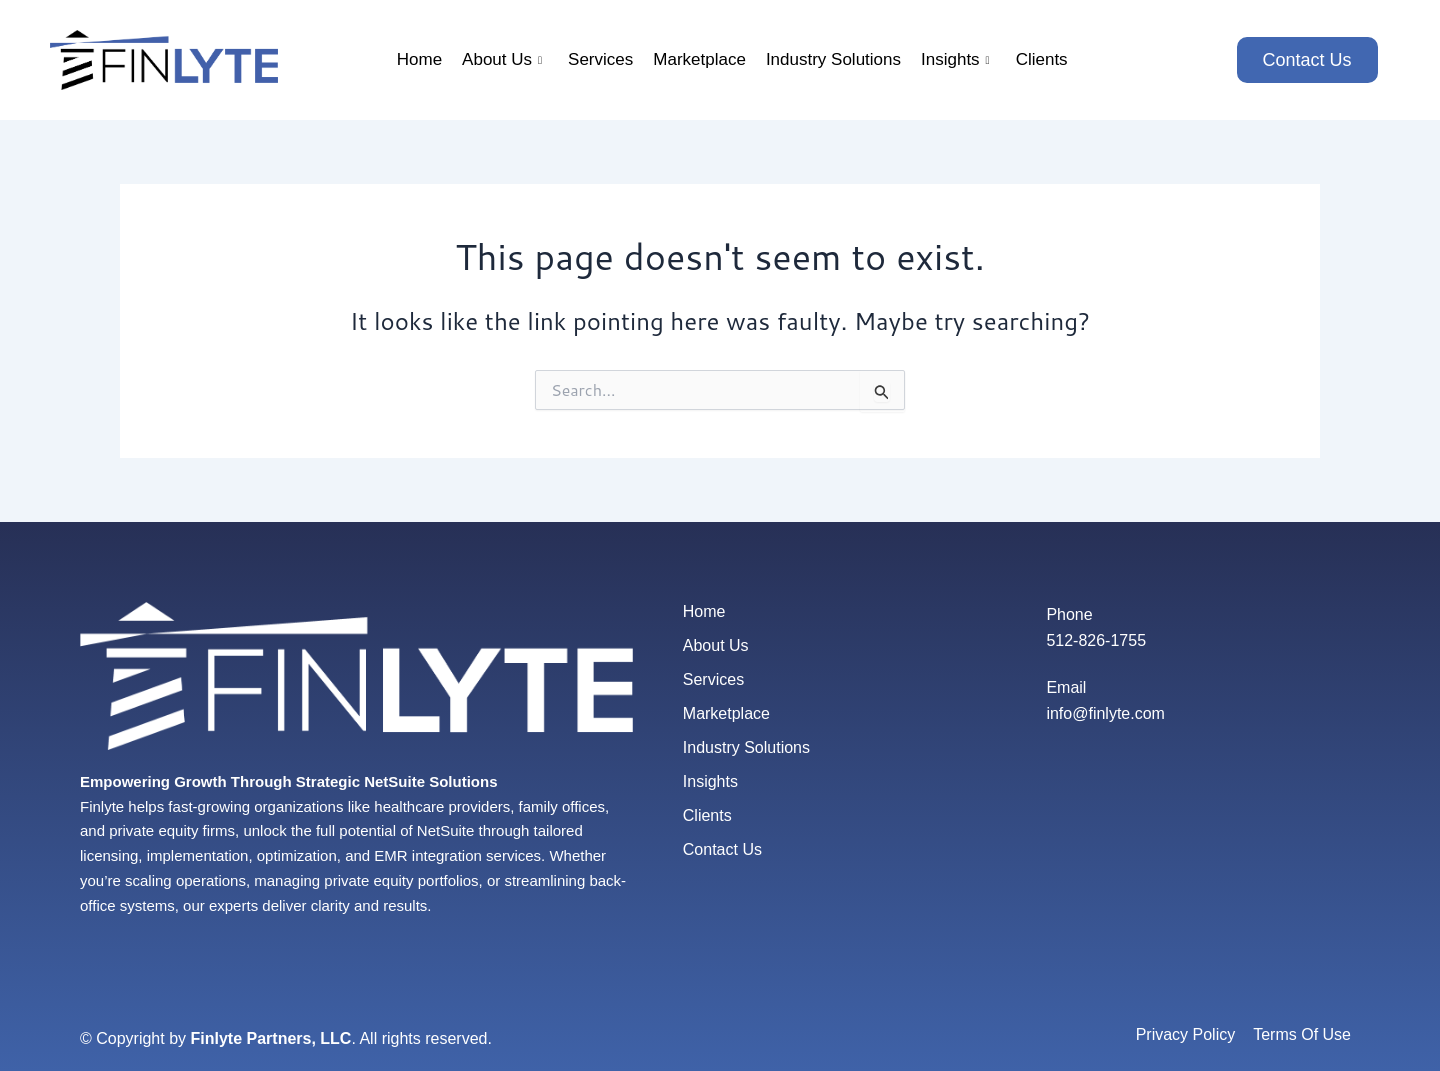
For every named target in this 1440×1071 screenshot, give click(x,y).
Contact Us (722, 849)
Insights (955, 59)
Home (419, 59)
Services (600, 59)
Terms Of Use (1302, 1034)
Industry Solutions (833, 59)
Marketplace (699, 59)
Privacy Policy (1186, 1034)
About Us (502, 59)
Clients (1042, 59)
